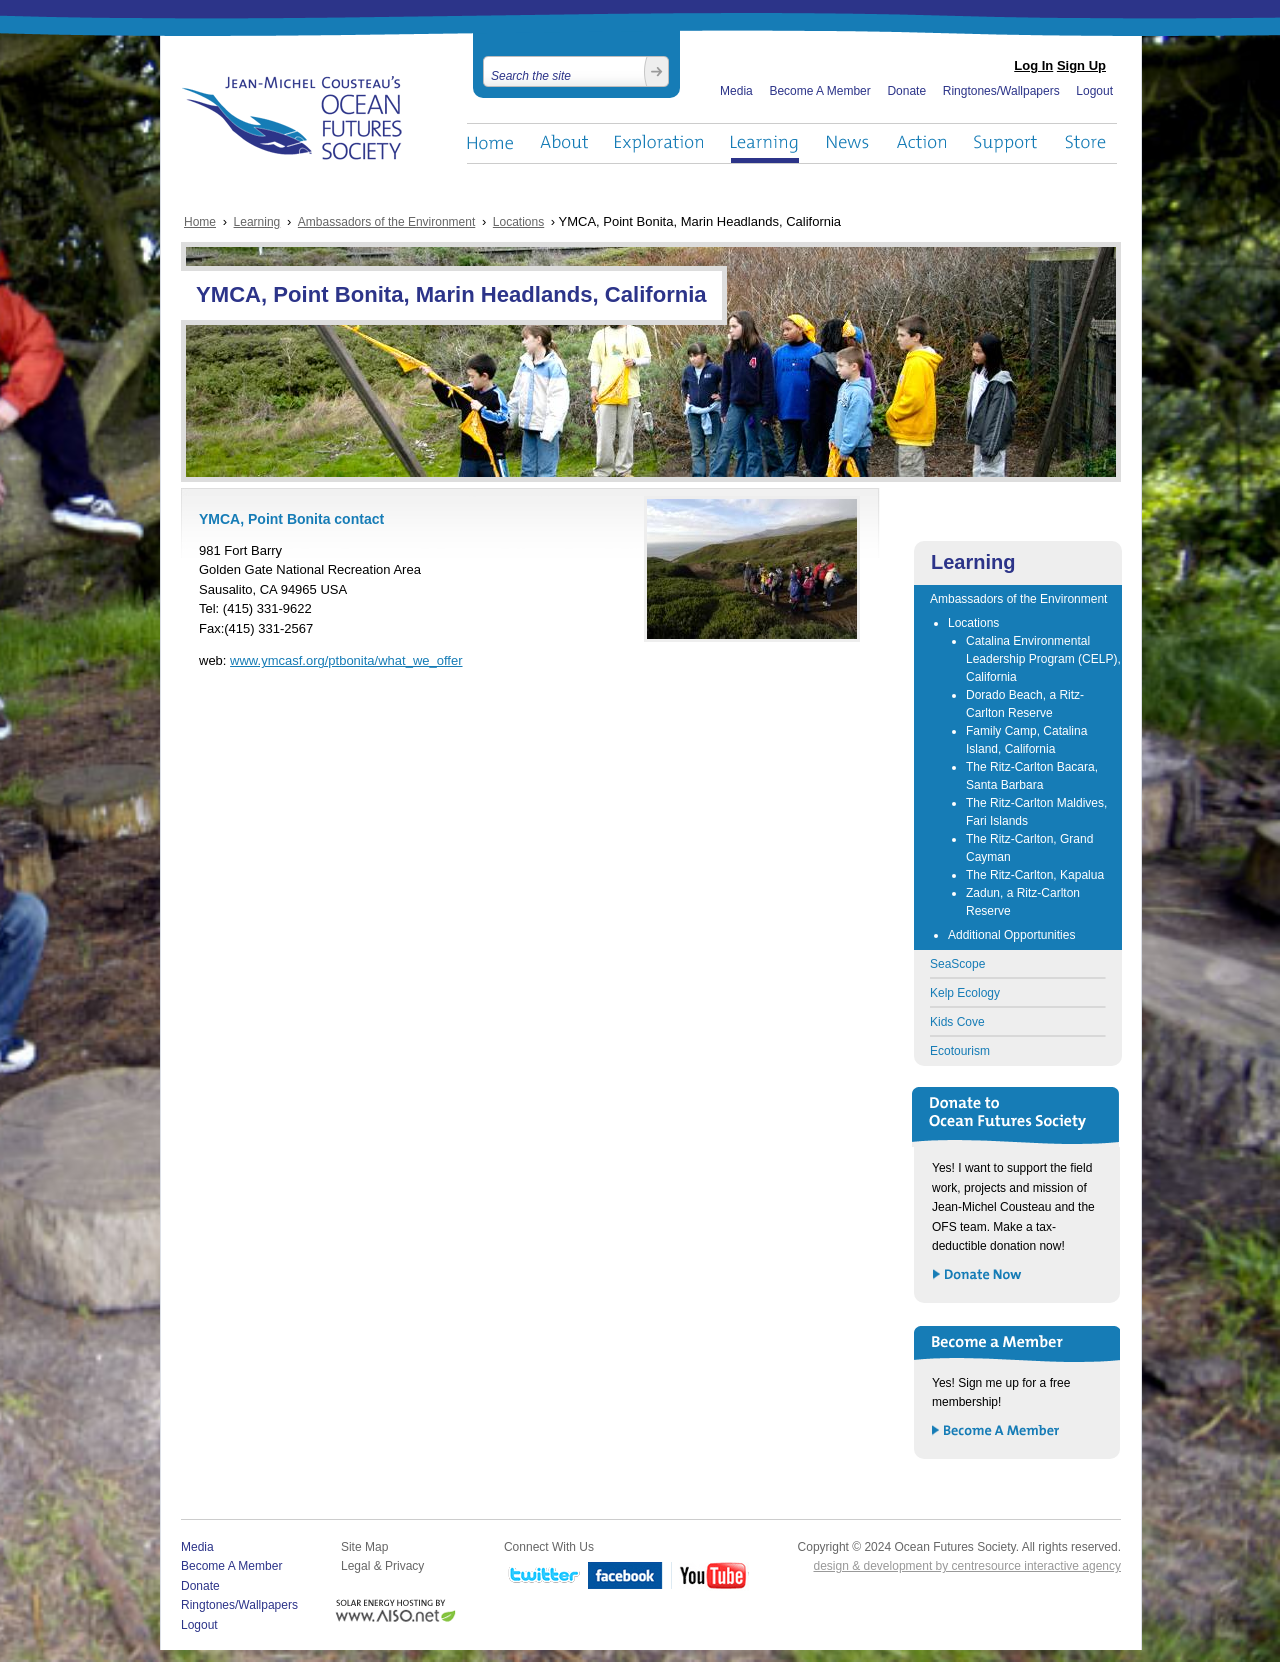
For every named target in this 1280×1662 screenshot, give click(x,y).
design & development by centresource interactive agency (967, 1566)
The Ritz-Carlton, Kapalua (1035, 875)
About (564, 143)
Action (921, 143)
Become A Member (819, 91)
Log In (1033, 65)
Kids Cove (957, 1022)
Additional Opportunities (1011, 935)
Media (736, 91)
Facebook (625, 1576)
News (847, 143)
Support (1005, 143)
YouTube (710, 1576)
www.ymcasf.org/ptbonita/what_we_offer (346, 660)
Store (1086, 143)
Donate (906, 91)
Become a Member (996, 1431)
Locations (518, 222)
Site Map (364, 1547)
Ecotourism (960, 1051)
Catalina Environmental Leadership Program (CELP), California (1043, 659)
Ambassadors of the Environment (386, 222)
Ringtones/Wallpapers (1001, 91)
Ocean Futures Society (292, 118)
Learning (765, 143)
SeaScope (957, 964)
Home (490, 143)
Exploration (659, 143)
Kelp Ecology (965, 993)
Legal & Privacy (382, 1566)
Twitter (542, 1576)
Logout (1094, 91)
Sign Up (1081, 65)
